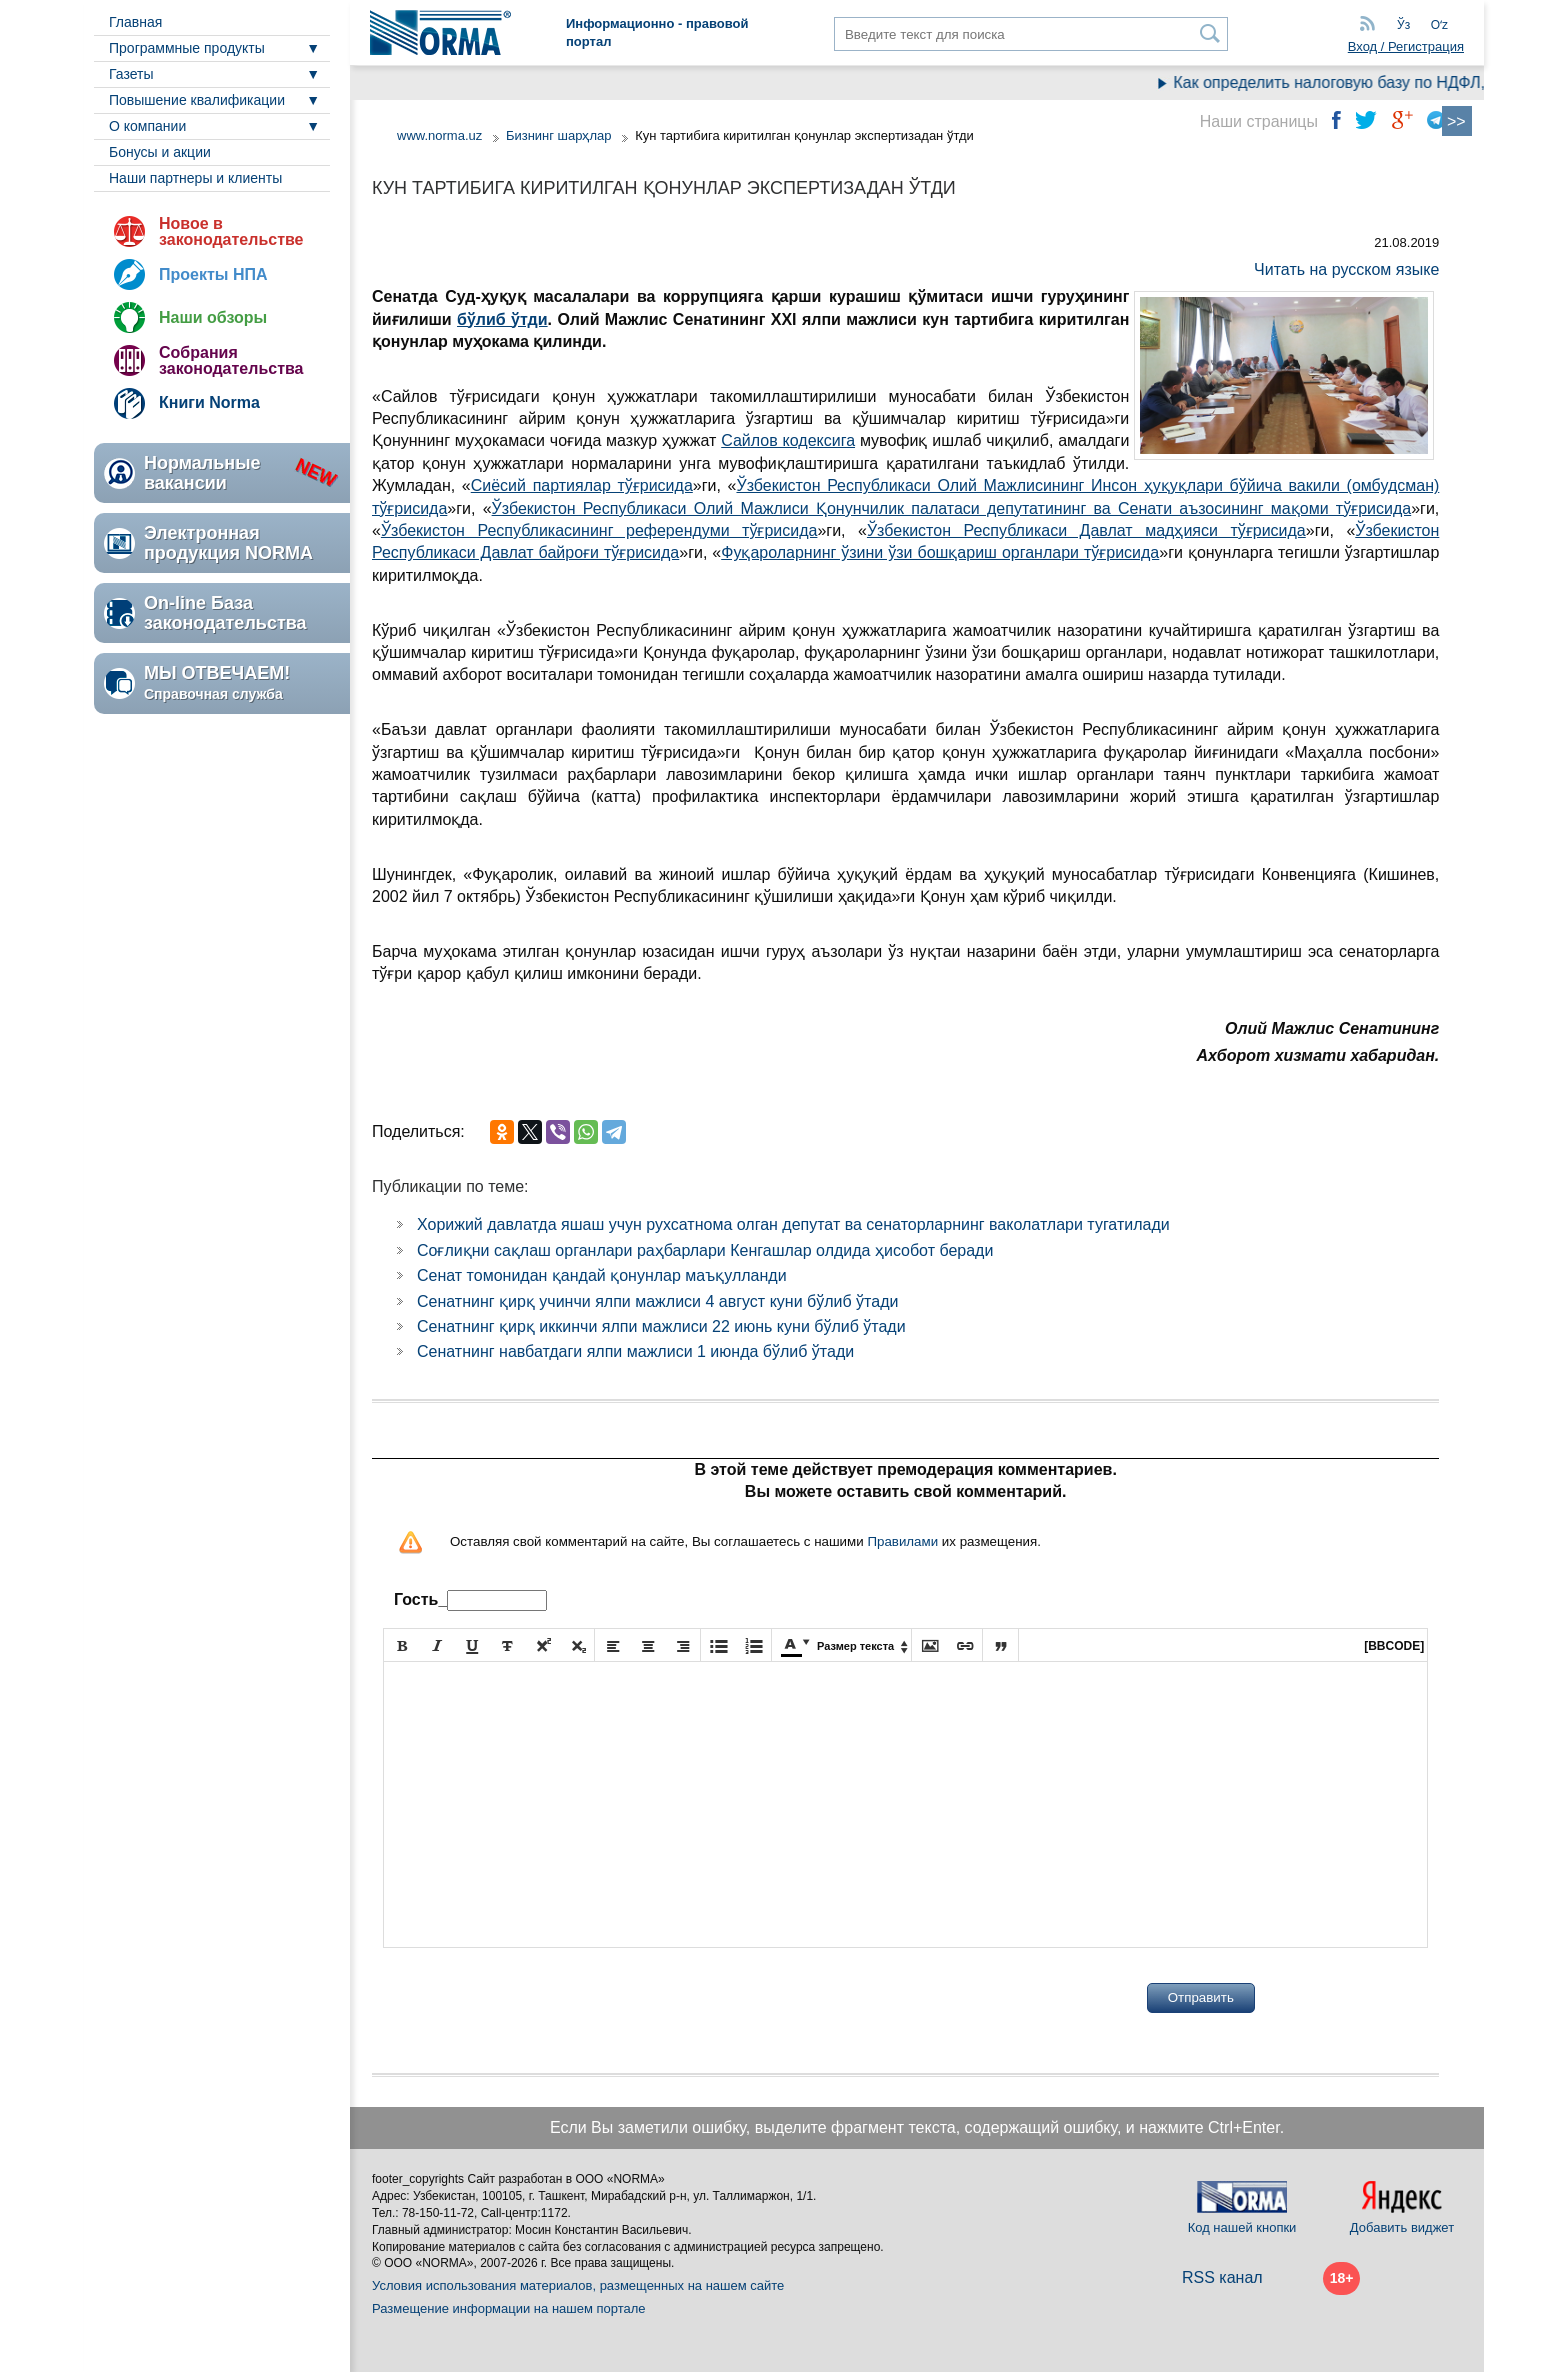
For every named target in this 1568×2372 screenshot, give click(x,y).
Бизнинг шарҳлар (559, 135)
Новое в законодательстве (231, 231)
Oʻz (1439, 25)
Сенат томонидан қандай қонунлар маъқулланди (602, 1275)
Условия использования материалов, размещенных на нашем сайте (578, 2285)
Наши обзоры (213, 317)
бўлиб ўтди (502, 319)
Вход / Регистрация (1406, 46)
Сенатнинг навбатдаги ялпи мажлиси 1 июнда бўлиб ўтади (635, 1351)
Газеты (131, 74)
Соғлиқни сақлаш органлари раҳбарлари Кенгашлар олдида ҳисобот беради (705, 1250)
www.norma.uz (439, 135)
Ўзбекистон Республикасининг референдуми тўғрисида (599, 530)
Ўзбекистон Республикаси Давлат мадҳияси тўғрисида (1086, 530)
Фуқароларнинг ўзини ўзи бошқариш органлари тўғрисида (940, 552)
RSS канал (1222, 2277)
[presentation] (535, 1998)
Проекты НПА (213, 274)
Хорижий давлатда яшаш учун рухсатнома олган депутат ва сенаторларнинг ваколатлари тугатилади (793, 1224)
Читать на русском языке (1346, 269)
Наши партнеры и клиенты (195, 178)
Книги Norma (209, 402)
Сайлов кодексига (788, 440)
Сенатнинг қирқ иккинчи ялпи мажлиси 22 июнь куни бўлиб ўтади (661, 1326)
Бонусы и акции (160, 152)
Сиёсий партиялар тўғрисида (582, 485)
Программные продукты (187, 48)
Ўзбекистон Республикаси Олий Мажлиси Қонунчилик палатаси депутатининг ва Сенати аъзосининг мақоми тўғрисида (952, 508)
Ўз (1403, 25)
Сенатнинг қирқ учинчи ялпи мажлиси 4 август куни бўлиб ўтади (657, 1301)
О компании (147, 126)
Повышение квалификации (197, 100)
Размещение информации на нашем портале (509, 2308)
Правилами (902, 1541)
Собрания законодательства (231, 360)
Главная (135, 22)
